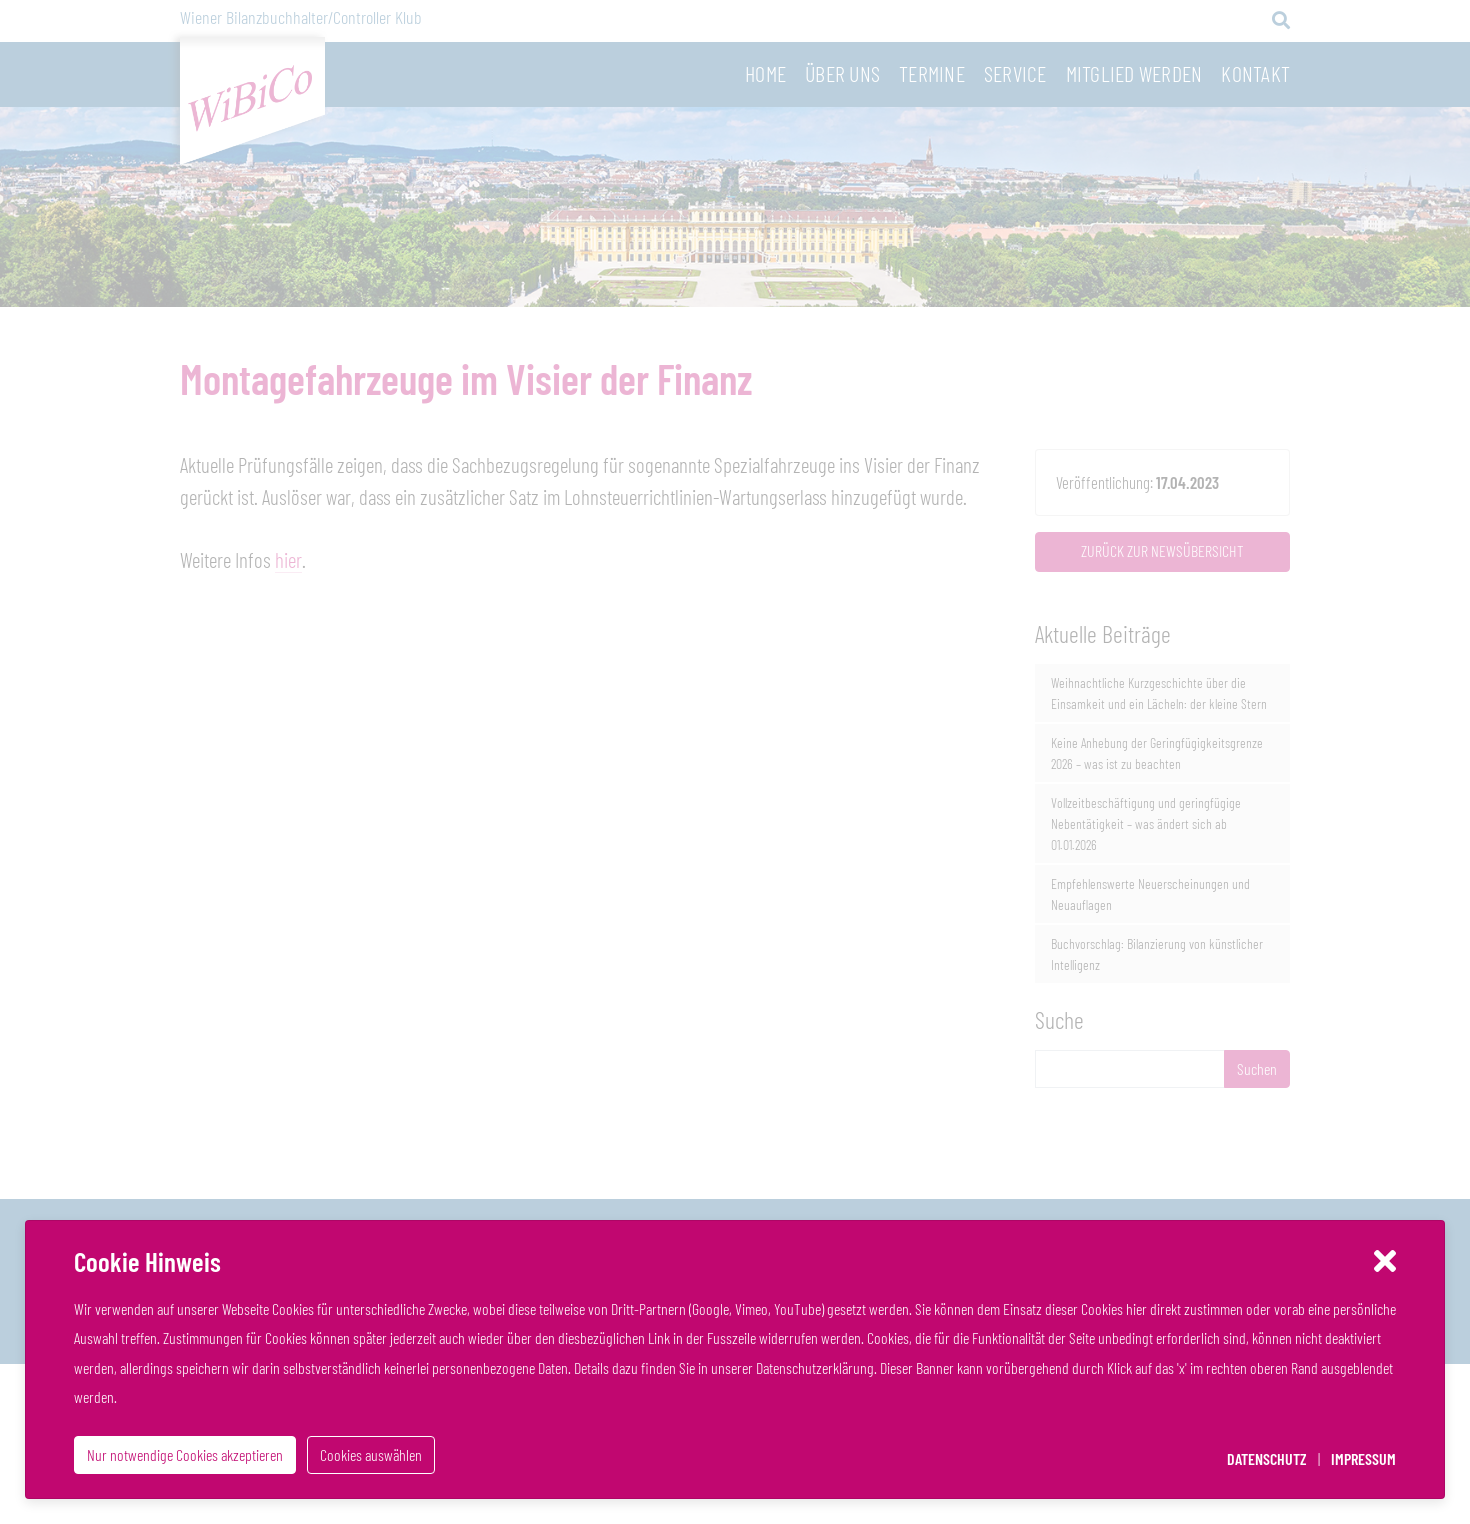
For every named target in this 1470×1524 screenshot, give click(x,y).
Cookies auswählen (371, 1454)
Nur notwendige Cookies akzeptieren (185, 1454)
